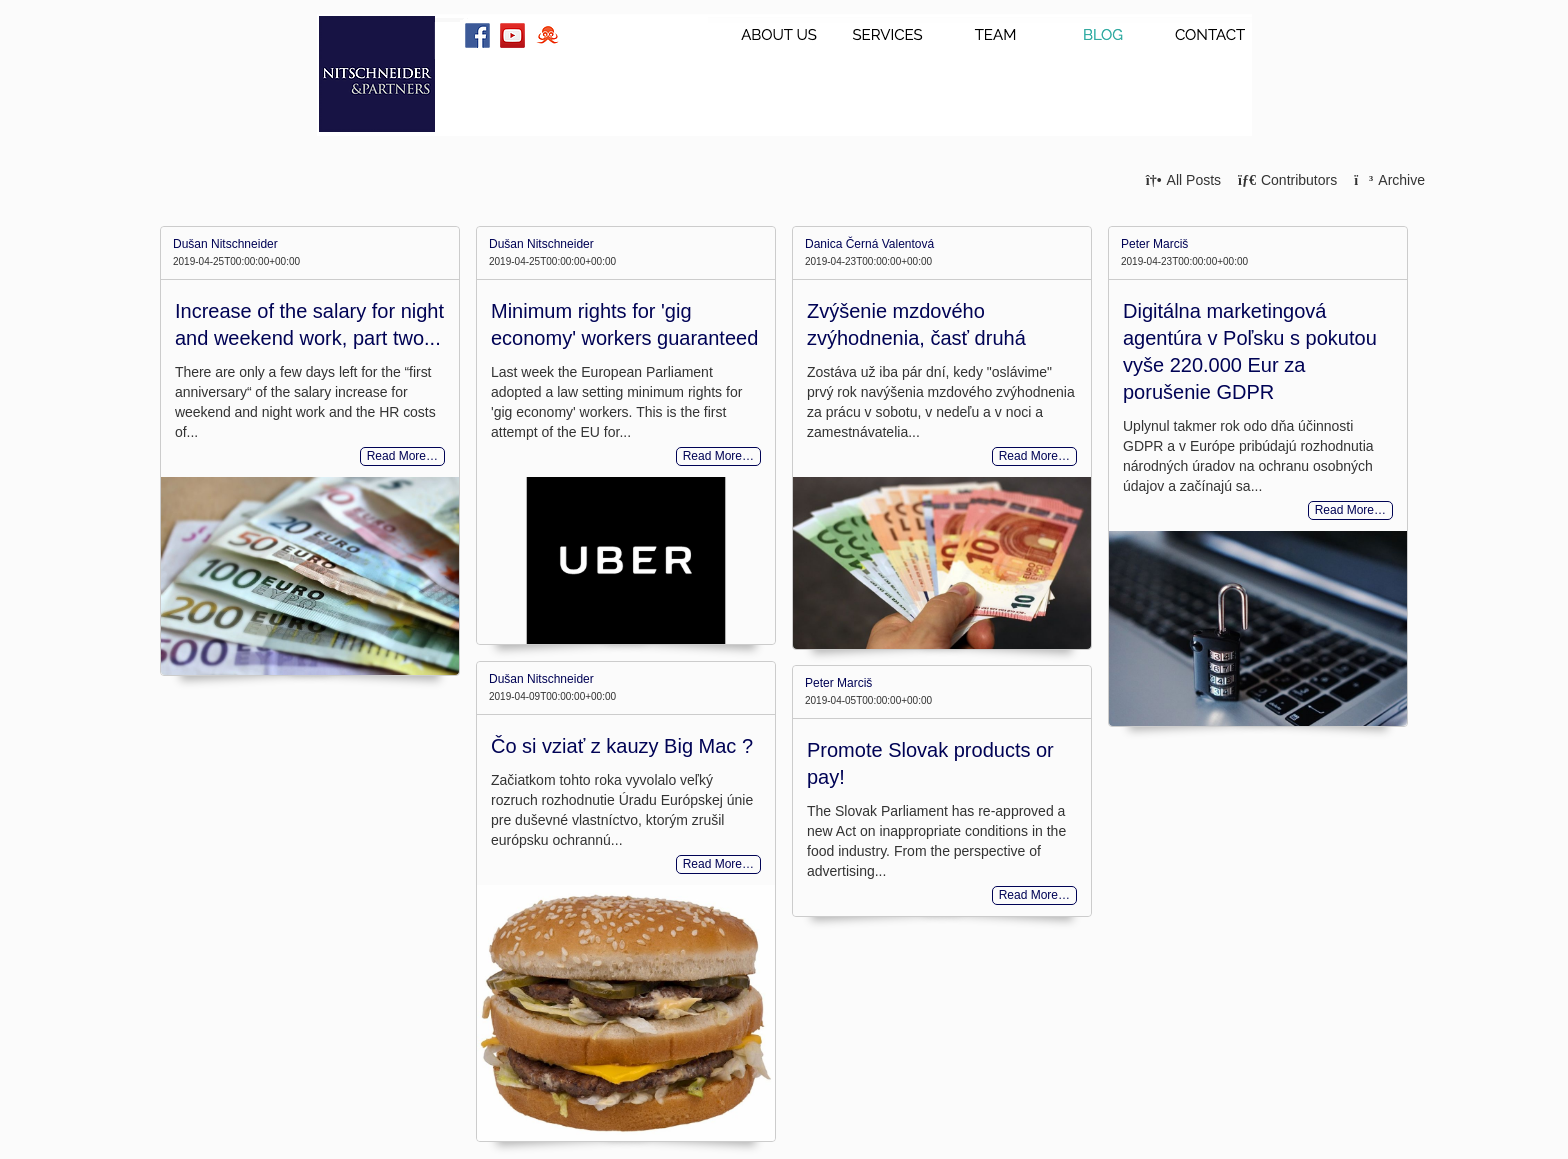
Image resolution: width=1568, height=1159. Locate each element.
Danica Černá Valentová (869, 244)
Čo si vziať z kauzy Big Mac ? (622, 746)
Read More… (402, 457)
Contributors (1287, 180)
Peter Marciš (1154, 244)
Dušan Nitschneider (225, 244)
